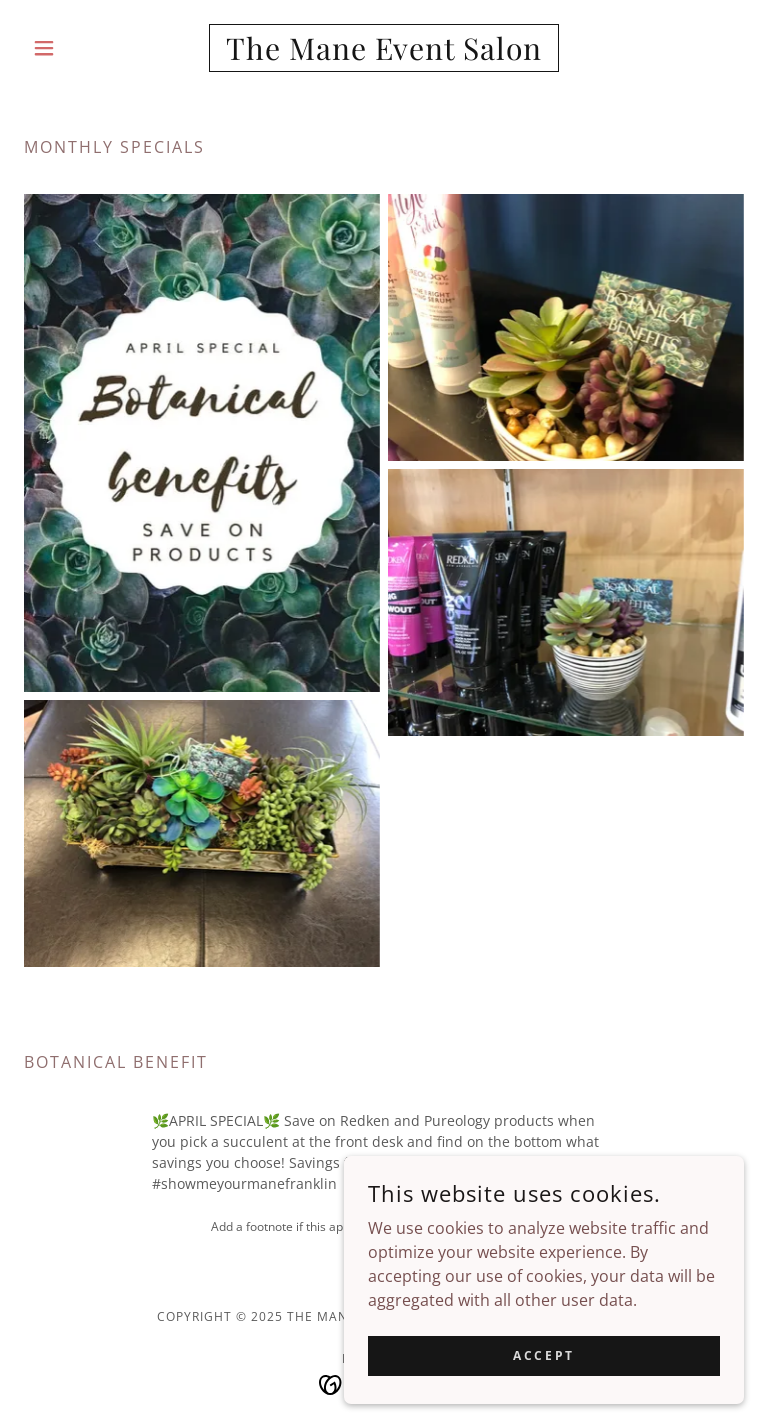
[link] (384, 54)
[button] (78, 48)
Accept (543, 1355)
